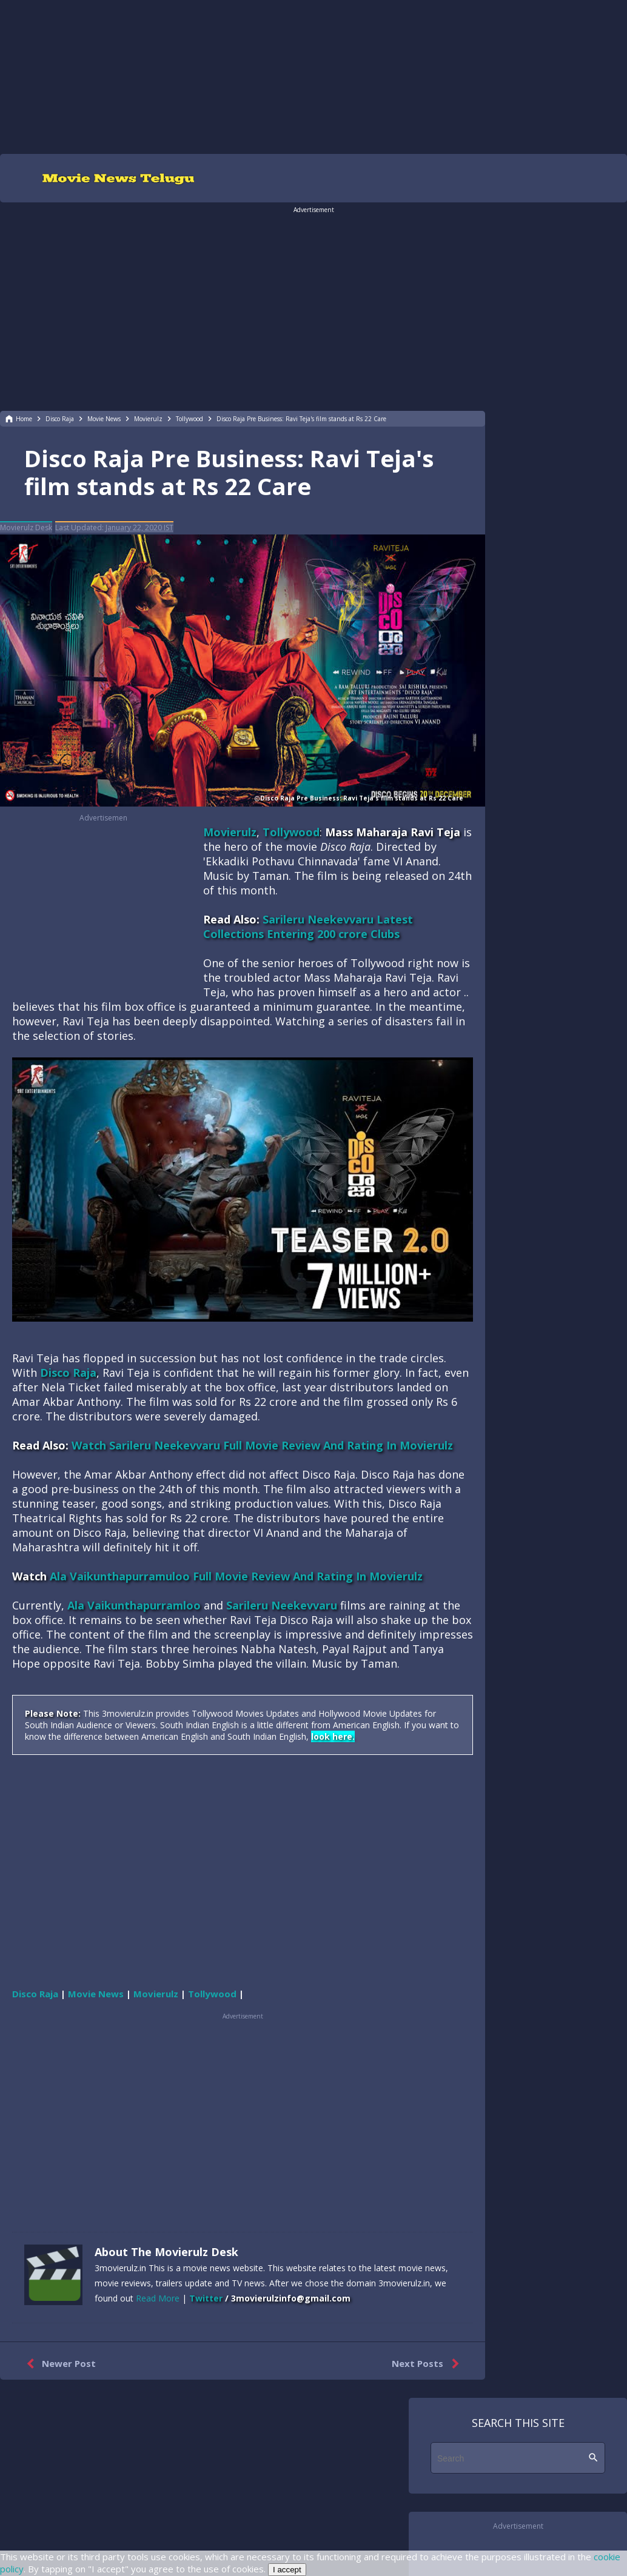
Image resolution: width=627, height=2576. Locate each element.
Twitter (206, 2298)
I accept (287, 2569)
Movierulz (229, 832)
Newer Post (58, 2364)
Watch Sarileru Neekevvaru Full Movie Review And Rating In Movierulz (262, 1445)
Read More (157, 2298)
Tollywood (291, 832)
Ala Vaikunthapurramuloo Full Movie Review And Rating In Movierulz (236, 1576)
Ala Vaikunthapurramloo (134, 1605)
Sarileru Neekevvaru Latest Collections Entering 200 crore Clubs (308, 926)
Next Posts (428, 2364)
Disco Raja (68, 1372)
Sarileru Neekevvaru (281, 1605)
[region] (313, 75)
